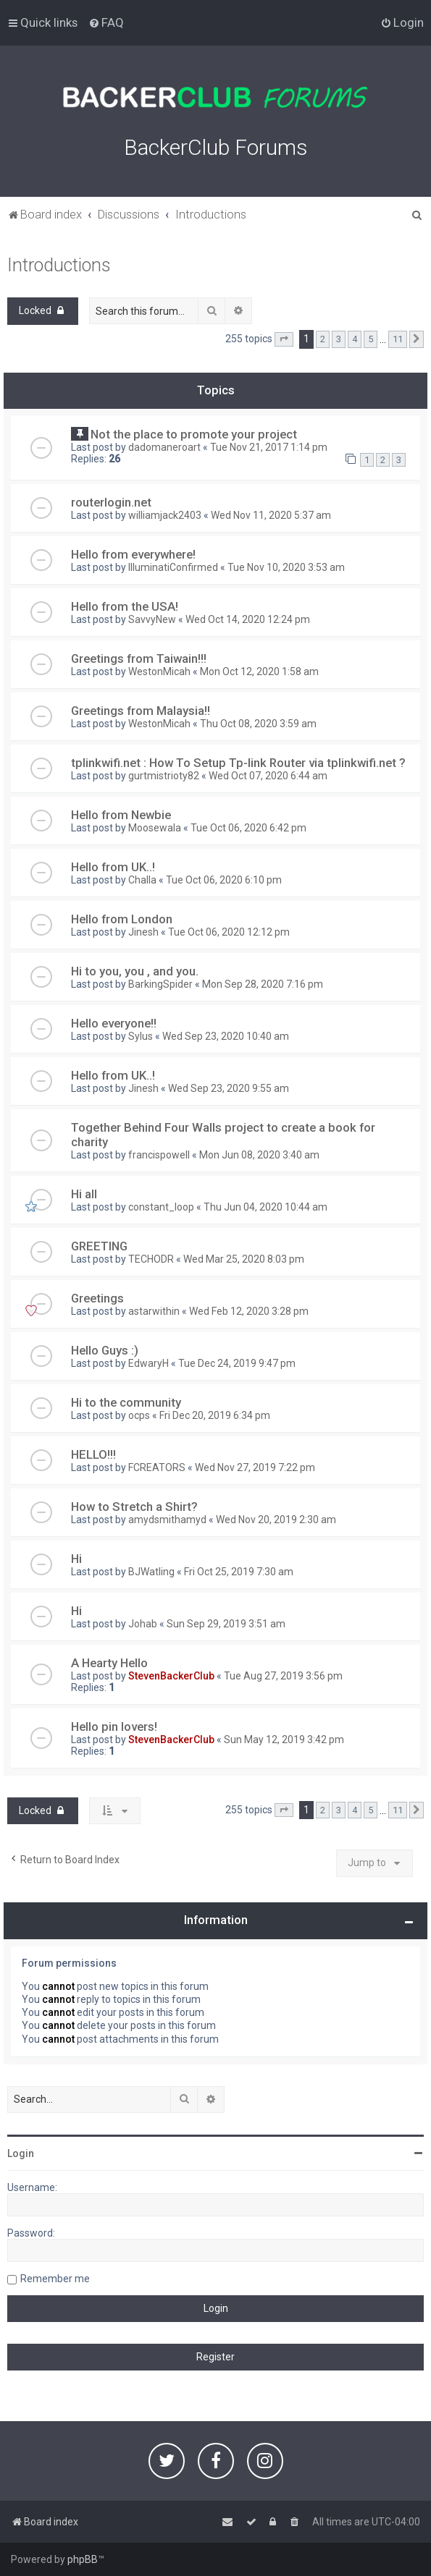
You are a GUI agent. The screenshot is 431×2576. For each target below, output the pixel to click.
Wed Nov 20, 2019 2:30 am (276, 1519)
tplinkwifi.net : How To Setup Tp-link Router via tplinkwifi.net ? (238, 762)
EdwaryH (148, 1363)
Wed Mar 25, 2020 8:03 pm (243, 1259)
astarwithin (154, 1311)
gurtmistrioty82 (163, 775)
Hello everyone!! (113, 1023)
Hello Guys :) (104, 1350)
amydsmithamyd (167, 1519)
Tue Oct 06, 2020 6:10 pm (224, 880)
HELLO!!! (93, 1454)
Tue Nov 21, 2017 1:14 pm (268, 447)
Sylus (140, 1036)
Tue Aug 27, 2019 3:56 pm (283, 1676)
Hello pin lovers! (114, 1726)
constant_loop (161, 1207)
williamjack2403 (164, 515)
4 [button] (354, 339)
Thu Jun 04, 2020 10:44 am (265, 1207)
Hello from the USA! (124, 606)
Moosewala (154, 828)
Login (20, 2153)
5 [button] (370, 339)
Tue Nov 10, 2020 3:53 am (286, 567)
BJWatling (151, 1571)
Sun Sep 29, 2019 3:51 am (226, 1624)
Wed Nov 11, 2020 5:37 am (271, 515)
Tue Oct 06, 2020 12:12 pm (229, 932)
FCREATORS (156, 1467)
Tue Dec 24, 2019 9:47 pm (237, 1363)
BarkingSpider (160, 984)
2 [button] (322, 339)
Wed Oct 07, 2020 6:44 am (268, 775)
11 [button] (398, 339)
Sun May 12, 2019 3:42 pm (284, 1739)
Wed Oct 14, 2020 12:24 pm (247, 619)
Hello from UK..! (113, 867)
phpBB (82, 2559)
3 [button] (338, 339)
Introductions (59, 265)
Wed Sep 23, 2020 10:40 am (225, 1036)
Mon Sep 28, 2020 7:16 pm (262, 984)
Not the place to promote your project (194, 434)
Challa (142, 880)
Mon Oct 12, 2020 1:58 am (259, 671)
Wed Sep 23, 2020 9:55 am (228, 1088)
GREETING (99, 1246)
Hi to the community (126, 1402)
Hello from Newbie (121, 815)
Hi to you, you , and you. (134, 971)
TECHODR (151, 1259)
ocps (139, 1415)
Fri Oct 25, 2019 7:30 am (238, 1571)
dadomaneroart (164, 447)
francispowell (159, 1155)
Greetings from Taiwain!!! (138, 658)
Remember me (55, 2278)
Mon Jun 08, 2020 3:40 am (259, 1155)
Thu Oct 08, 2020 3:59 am (258, 723)
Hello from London (121, 919)
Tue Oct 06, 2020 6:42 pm (248, 828)
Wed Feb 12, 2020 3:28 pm (249, 1311)
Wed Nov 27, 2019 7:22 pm (255, 1467)
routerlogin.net (111, 502)
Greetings (97, 1298)
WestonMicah (159, 671)
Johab (142, 1624)
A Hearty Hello (109, 1663)
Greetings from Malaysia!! (140, 710)
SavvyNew (152, 619)
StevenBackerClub (171, 1676)
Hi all (84, 1194)
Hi (76, 1558)
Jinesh (143, 932)
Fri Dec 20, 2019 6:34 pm (214, 1415)
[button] (284, 339)
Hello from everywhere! (133, 554)
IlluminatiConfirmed (173, 567)
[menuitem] (106, 22)
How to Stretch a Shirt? (134, 1506)
